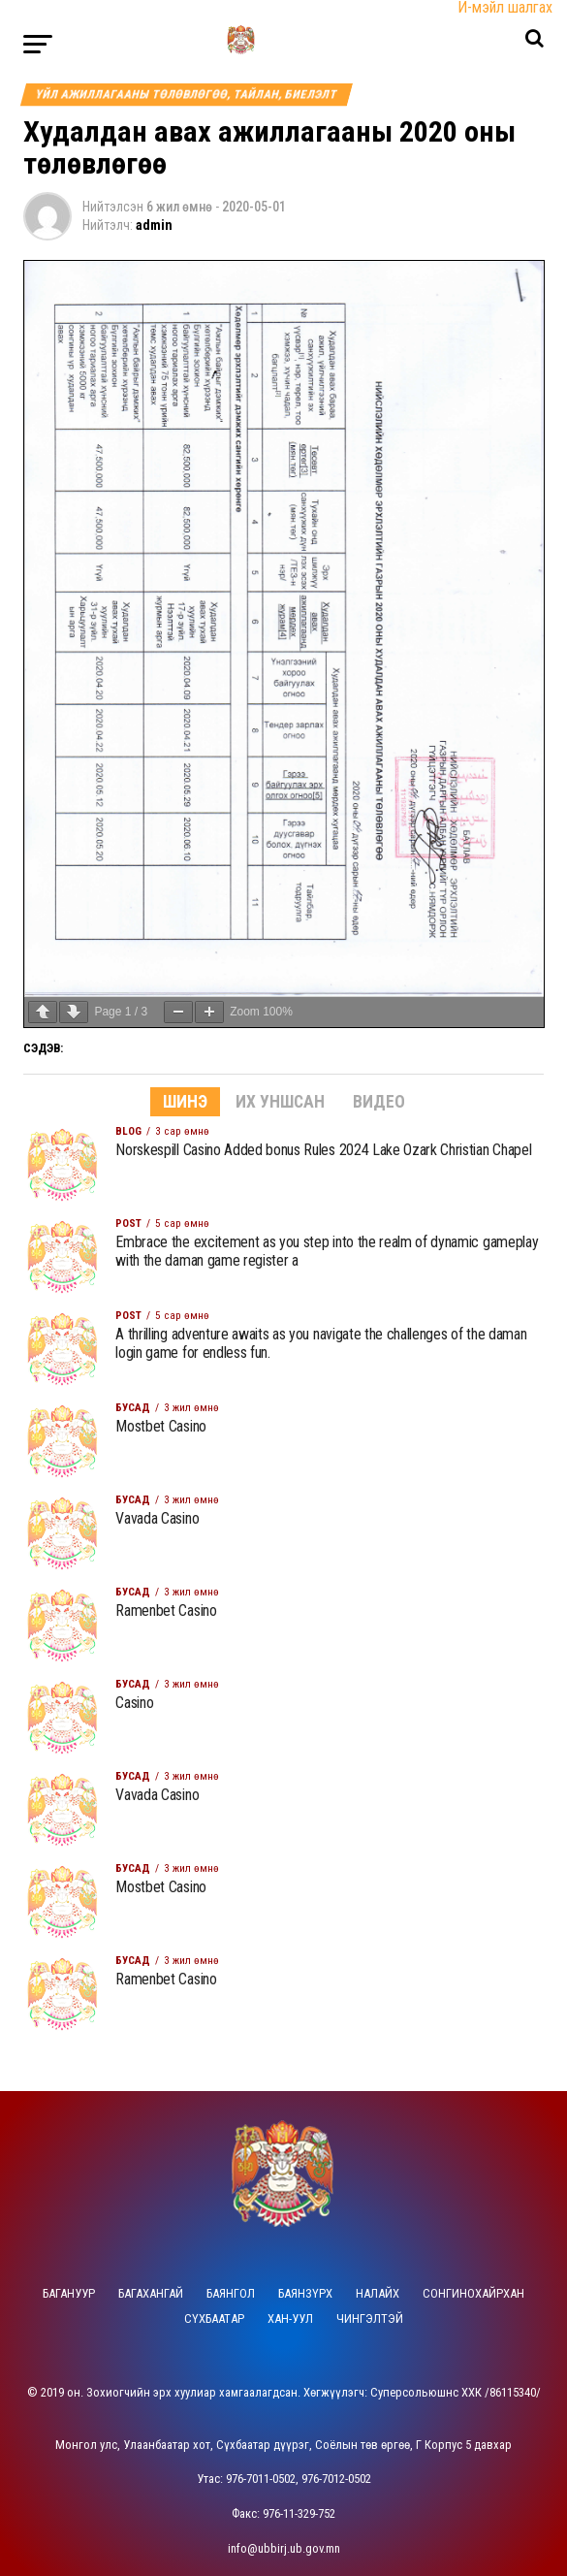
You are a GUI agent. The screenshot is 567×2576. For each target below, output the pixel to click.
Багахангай (150, 2293)
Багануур (69, 2293)
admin (154, 225)
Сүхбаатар (214, 2318)
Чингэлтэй (369, 2318)
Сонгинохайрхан (473, 2293)
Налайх (377, 2293)
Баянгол (230, 2293)
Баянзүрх (305, 2293)
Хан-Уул (290, 2318)
